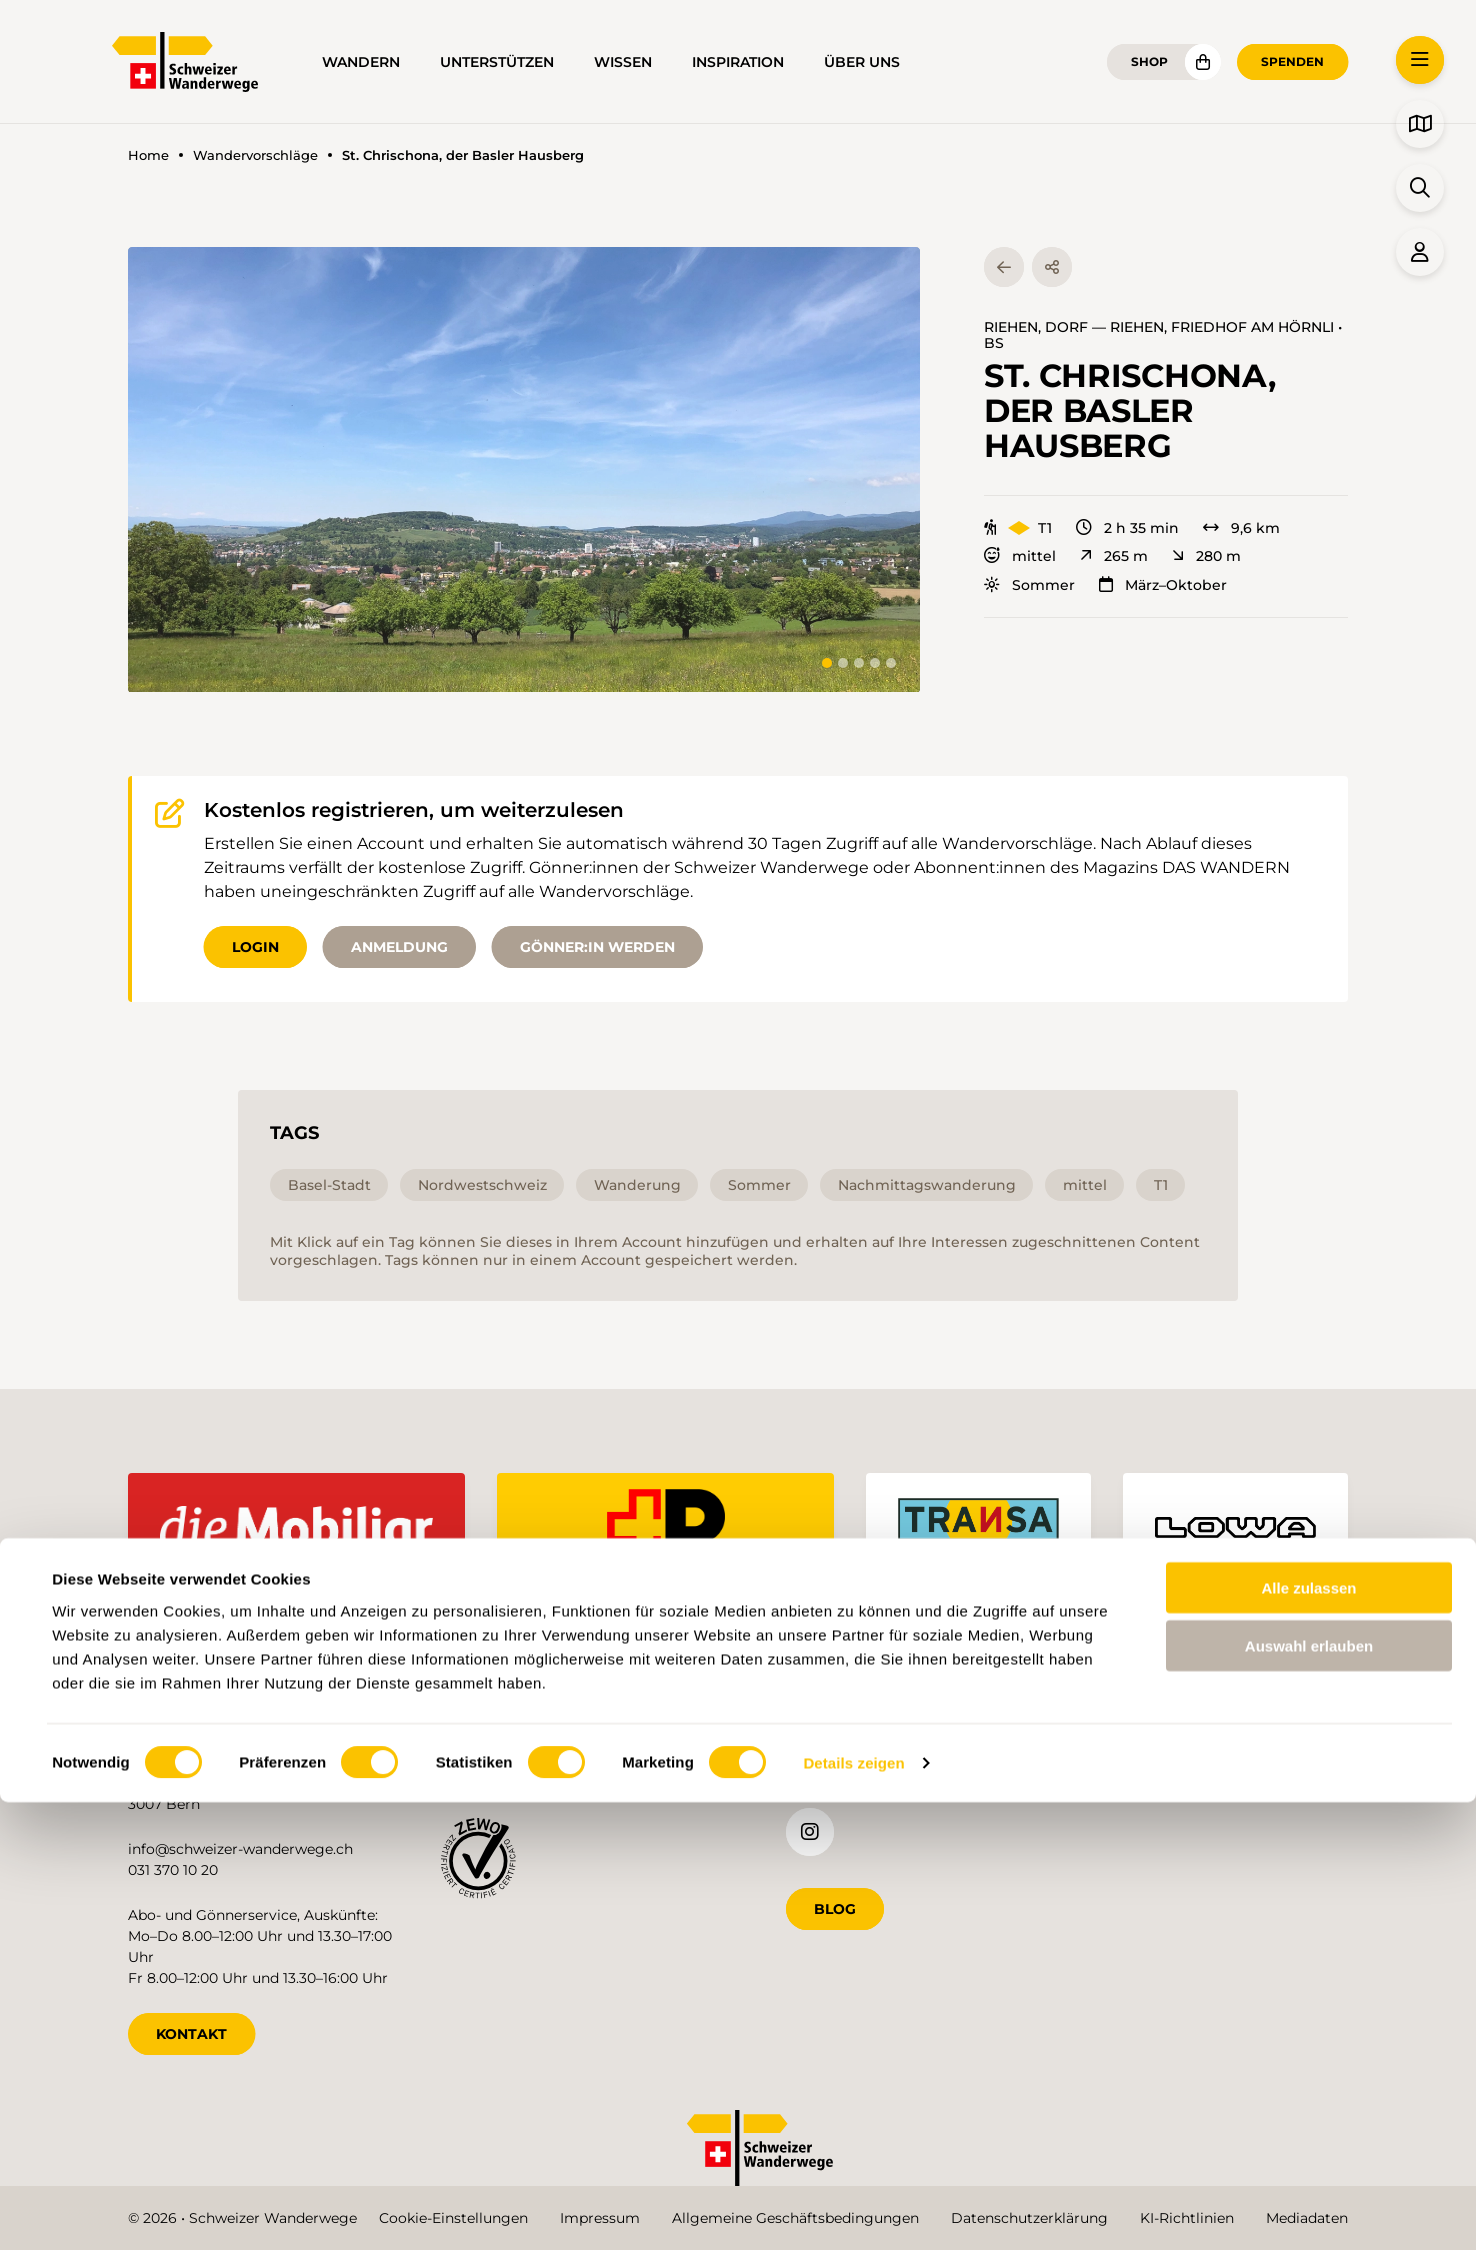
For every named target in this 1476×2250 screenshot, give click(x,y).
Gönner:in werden (597, 947)
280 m (1206, 556)
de (1098, 1767)
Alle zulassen (1308, 2034)
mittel (1020, 556)
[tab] (827, 663)
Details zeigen (853, 2210)
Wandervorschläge (255, 155)
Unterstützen (497, 62)
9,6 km (1241, 528)
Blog (835, 1905)
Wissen (623, 62)
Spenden (1292, 61)
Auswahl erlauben (1309, 2093)
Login (255, 947)
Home (148, 155)
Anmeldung (399, 947)
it (1231, 1767)
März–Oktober (1163, 585)
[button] (524, 470)
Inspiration (738, 62)
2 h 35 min (1127, 528)
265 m (1114, 556)
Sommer (1029, 585)
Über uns (862, 62)
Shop (1149, 61)
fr (1166, 1767)
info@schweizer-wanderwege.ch (240, 1845)
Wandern (361, 62)
